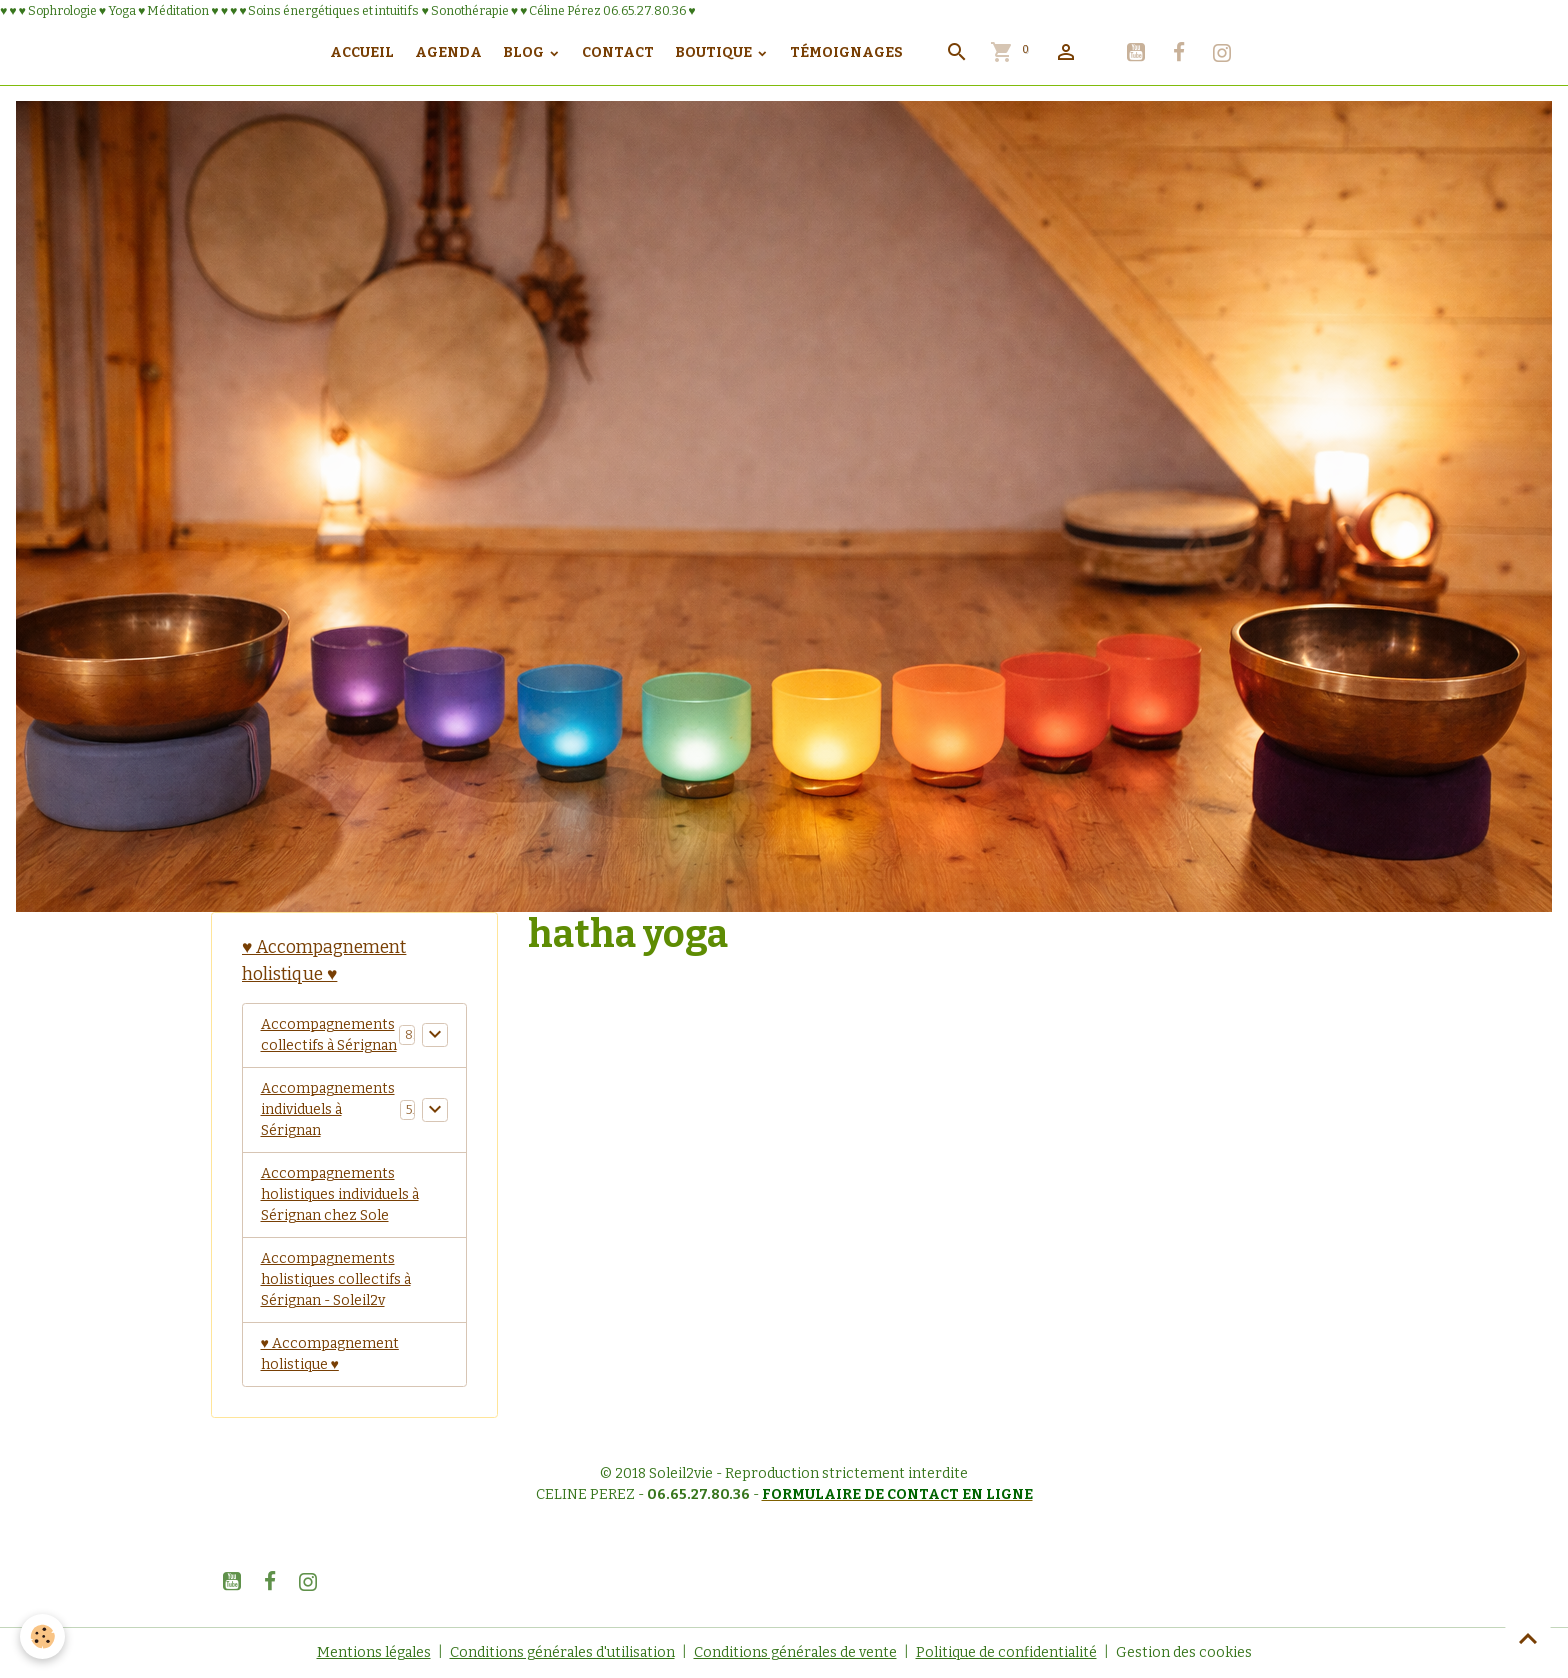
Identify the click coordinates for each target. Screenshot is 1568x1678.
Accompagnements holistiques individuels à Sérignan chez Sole (340, 1194)
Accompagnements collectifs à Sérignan (329, 1035)
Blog (525, 52)
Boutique (715, 52)
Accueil (362, 52)
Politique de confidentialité (1006, 1652)
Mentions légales (374, 1652)
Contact (618, 52)
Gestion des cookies (1184, 1652)
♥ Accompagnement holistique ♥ (330, 1354)
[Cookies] (42, 1636)
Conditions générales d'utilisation (562, 1652)
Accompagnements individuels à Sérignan (328, 1109)
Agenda (448, 52)
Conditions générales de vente (795, 1652)
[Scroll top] (1528, 1638)
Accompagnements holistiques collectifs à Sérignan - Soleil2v (336, 1279)
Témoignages (846, 52)
